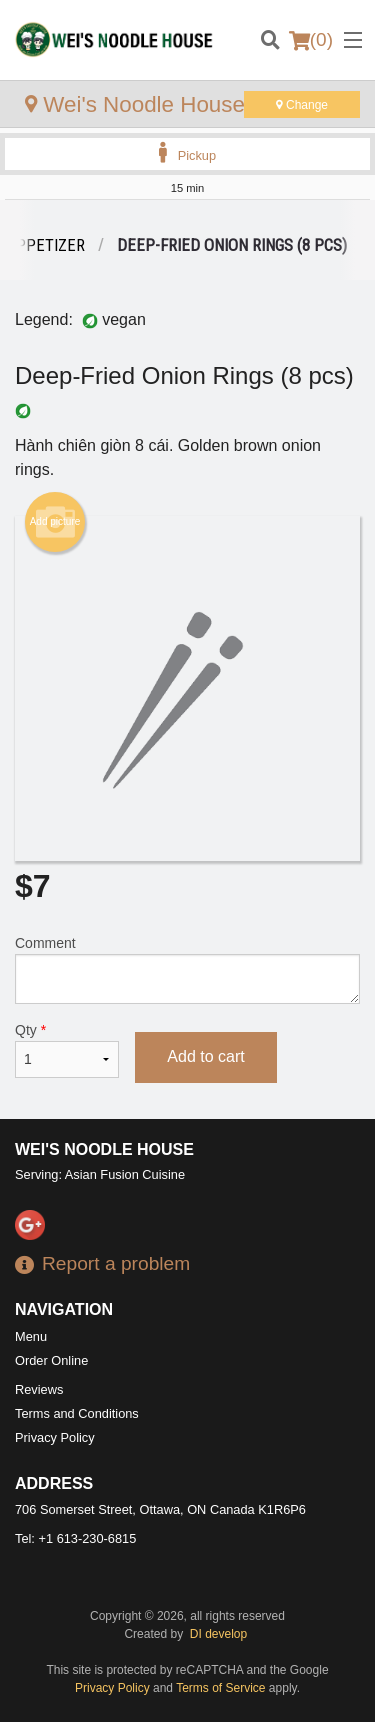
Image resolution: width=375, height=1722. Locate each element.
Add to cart (205, 1056)
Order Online (51, 1360)
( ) (311, 40)
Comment (187, 969)
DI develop (218, 1634)
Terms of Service (220, 1688)
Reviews (39, 1389)
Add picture (55, 522)
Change (302, 105)
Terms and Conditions (77, 1413)
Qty (67, 1050)
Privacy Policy (55, 1437)
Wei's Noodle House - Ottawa (180, 104)
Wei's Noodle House (104, 1149)
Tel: (75, 1538)
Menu (31, 1336)
